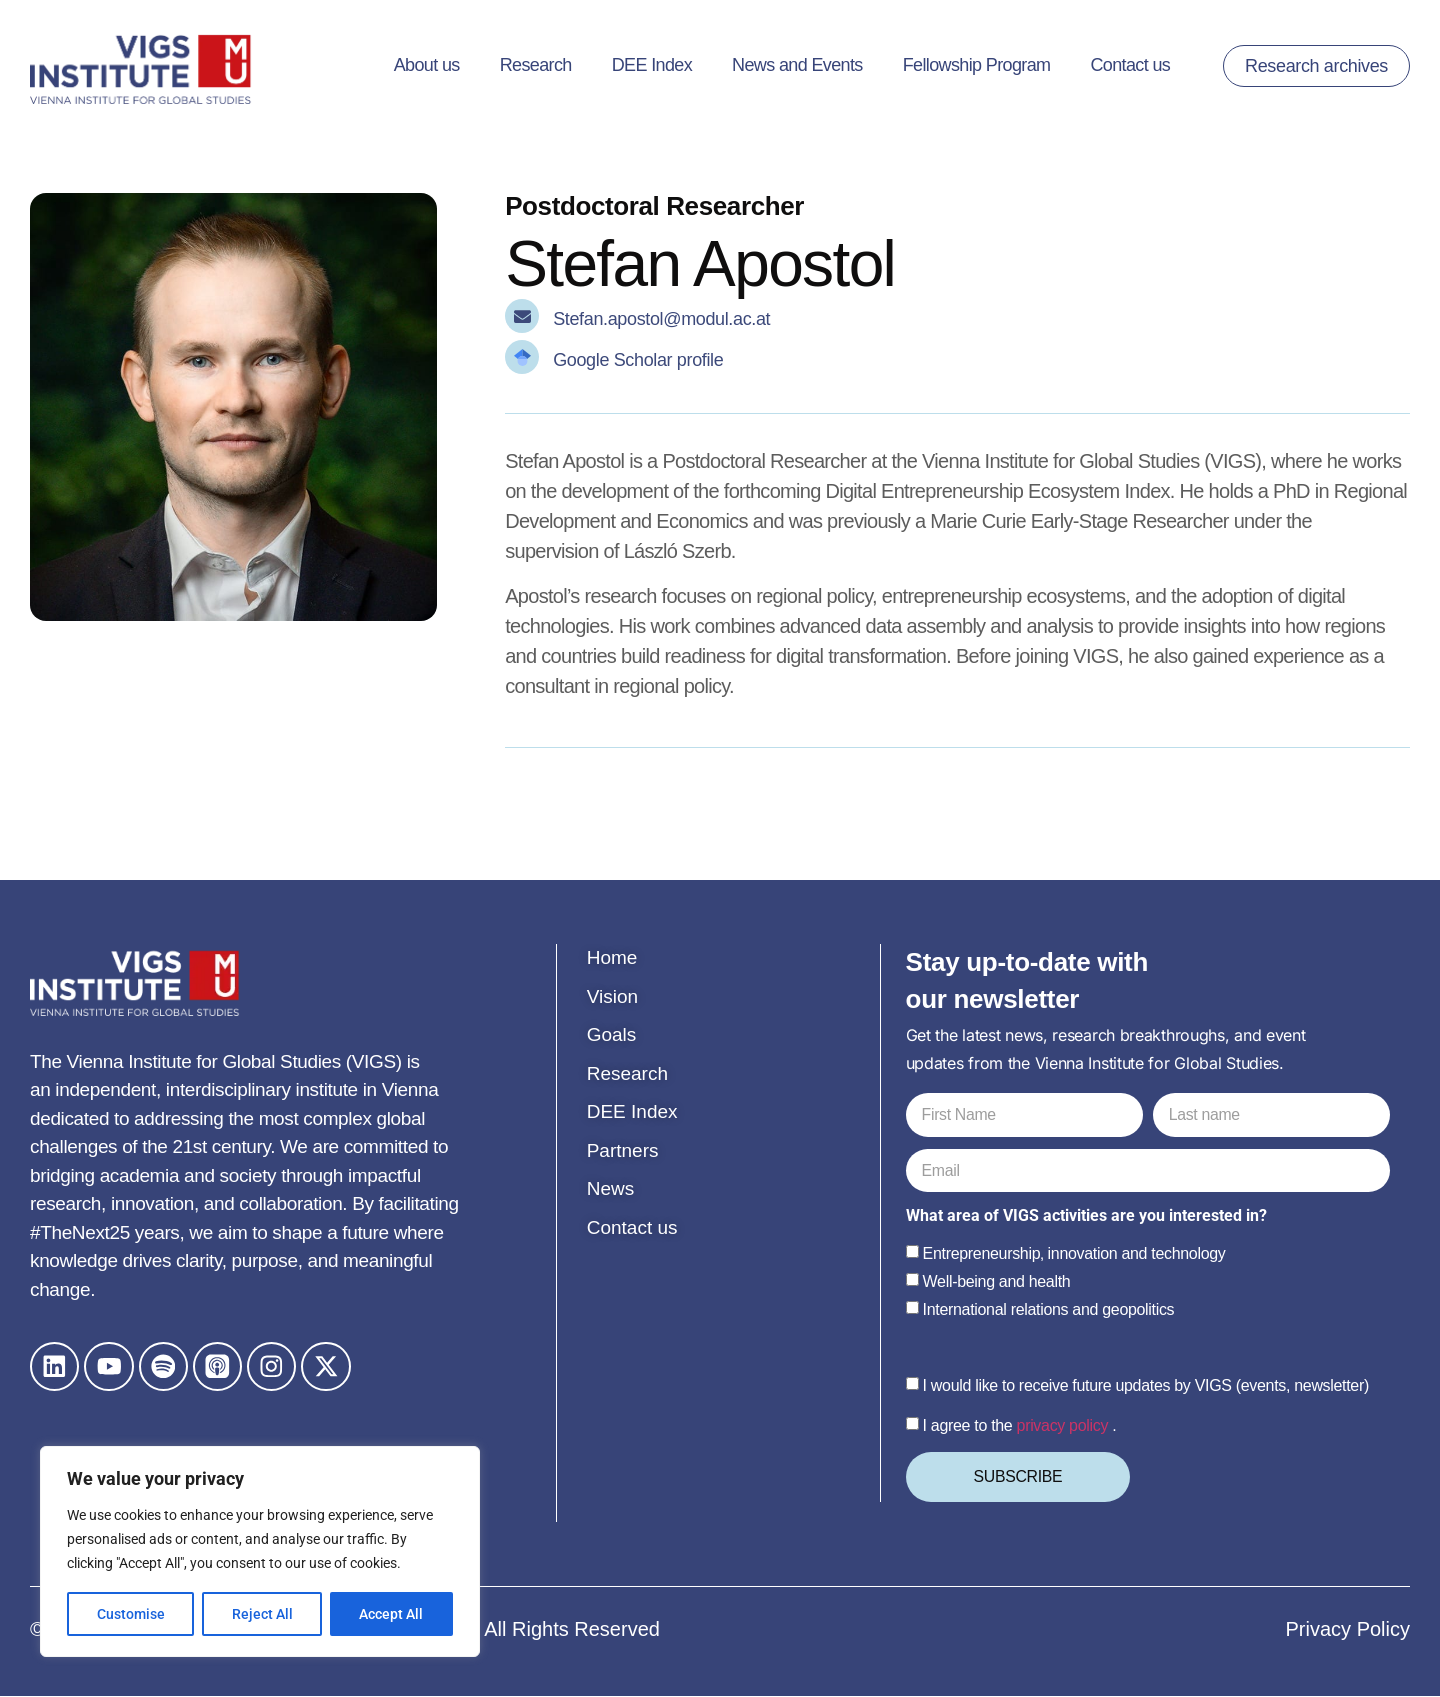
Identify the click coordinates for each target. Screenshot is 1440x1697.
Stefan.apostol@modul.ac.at (661, 319)
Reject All (262, 1614)
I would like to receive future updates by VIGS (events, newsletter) (1146, 1386)
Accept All (392, 1614)
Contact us (1130, 65)
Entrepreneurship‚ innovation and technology (1074, 1254)
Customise (131, 1614)
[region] (260, 1552)
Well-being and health (997, 1282)
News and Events (797, 65)
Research (536, 65)
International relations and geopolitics (1049, 1310)
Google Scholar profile (638, 360)
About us (427, 65)
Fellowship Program (977, 65)
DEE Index (652, 65)
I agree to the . (1020, 1426)
